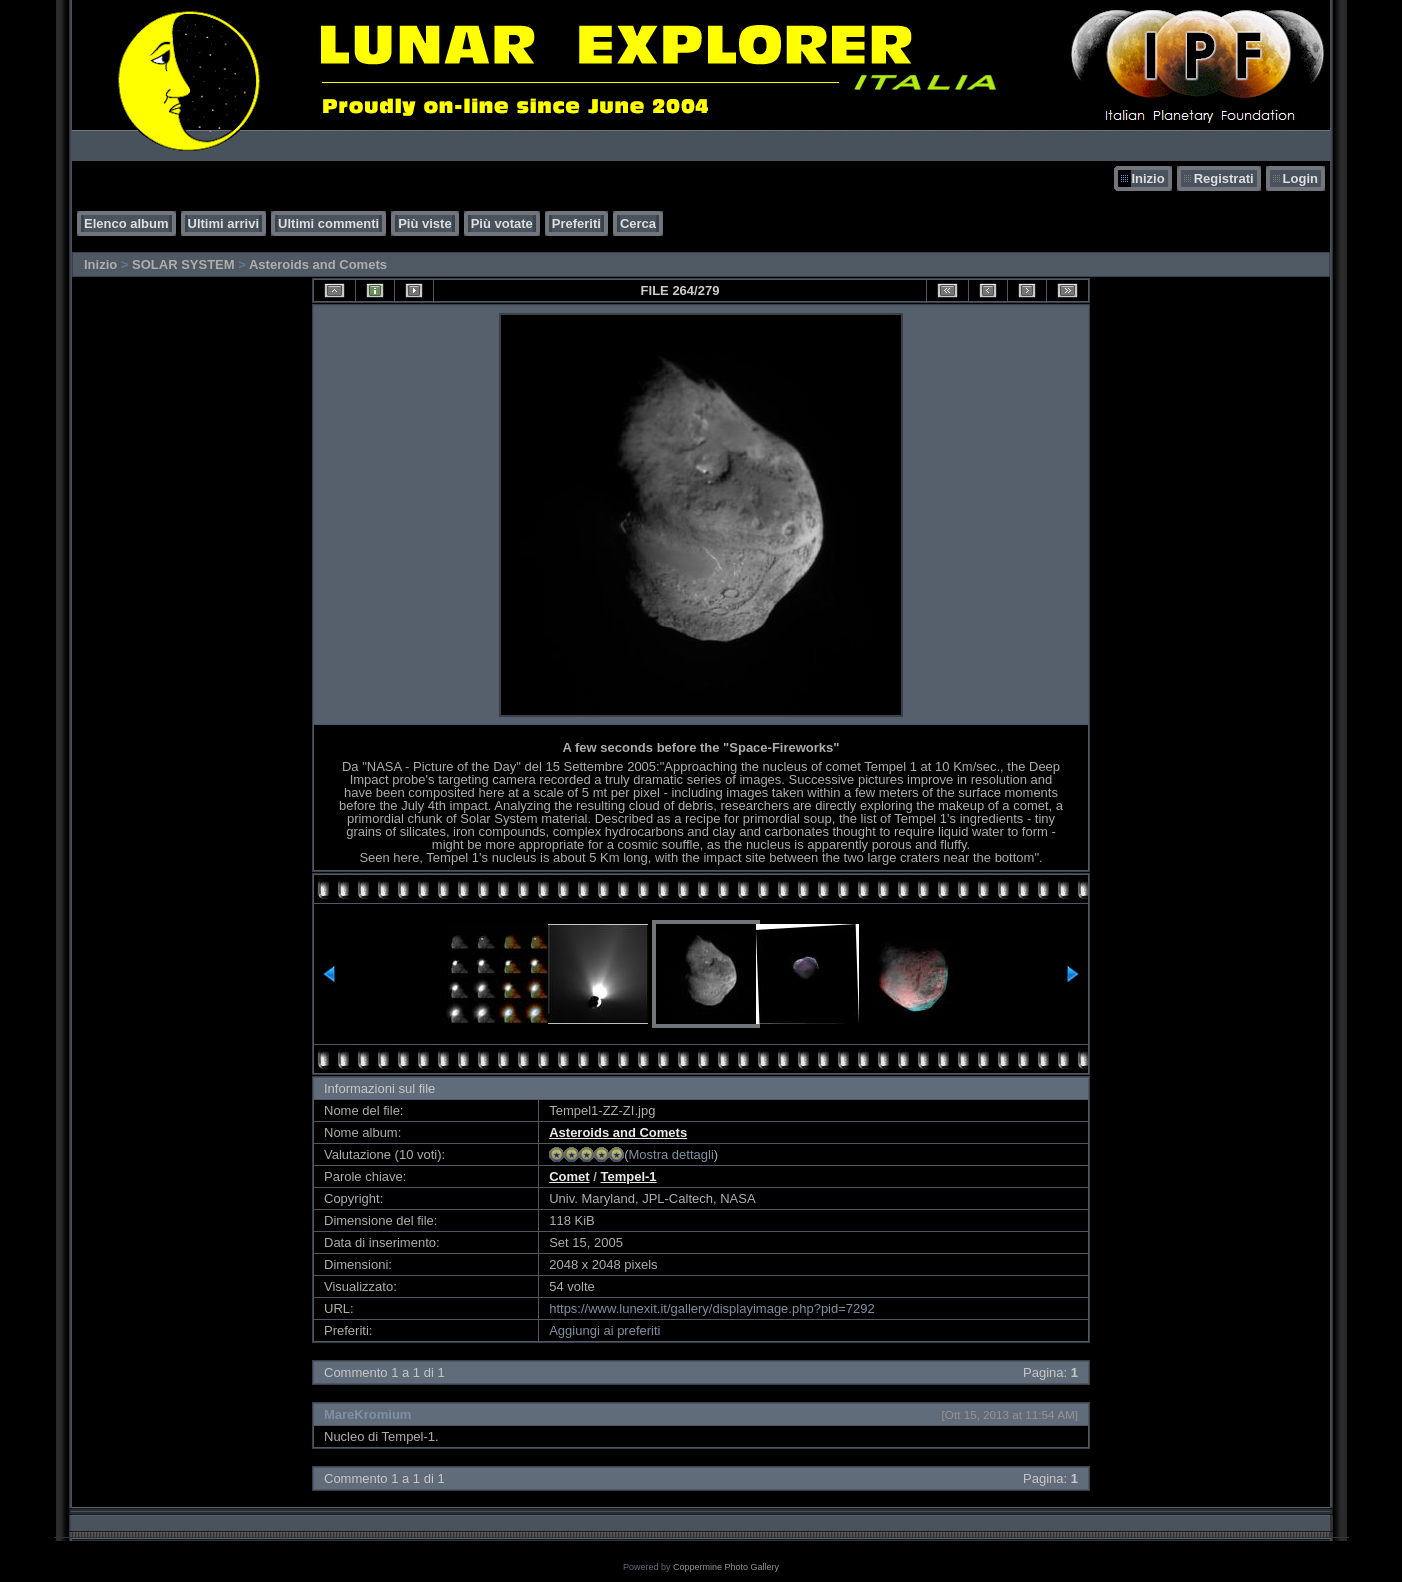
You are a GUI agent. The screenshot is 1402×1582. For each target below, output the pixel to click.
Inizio (1147, 178)
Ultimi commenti (328, 223)
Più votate (502, 223)
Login (1300, 178)
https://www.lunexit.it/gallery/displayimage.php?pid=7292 (712, 1308)
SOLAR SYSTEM (183, 264)
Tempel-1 (628, 1176)
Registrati (1224, 178)
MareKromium (367, 1414)
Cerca (638, 223)
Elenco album (126, 223)
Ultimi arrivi (224, 223)
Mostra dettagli (671, 1154)
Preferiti (576, 223)
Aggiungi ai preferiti (604, 1330)
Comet (569, 1176)
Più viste (424, 223)
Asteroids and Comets (318, 264)
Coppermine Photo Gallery (726, 1567)
